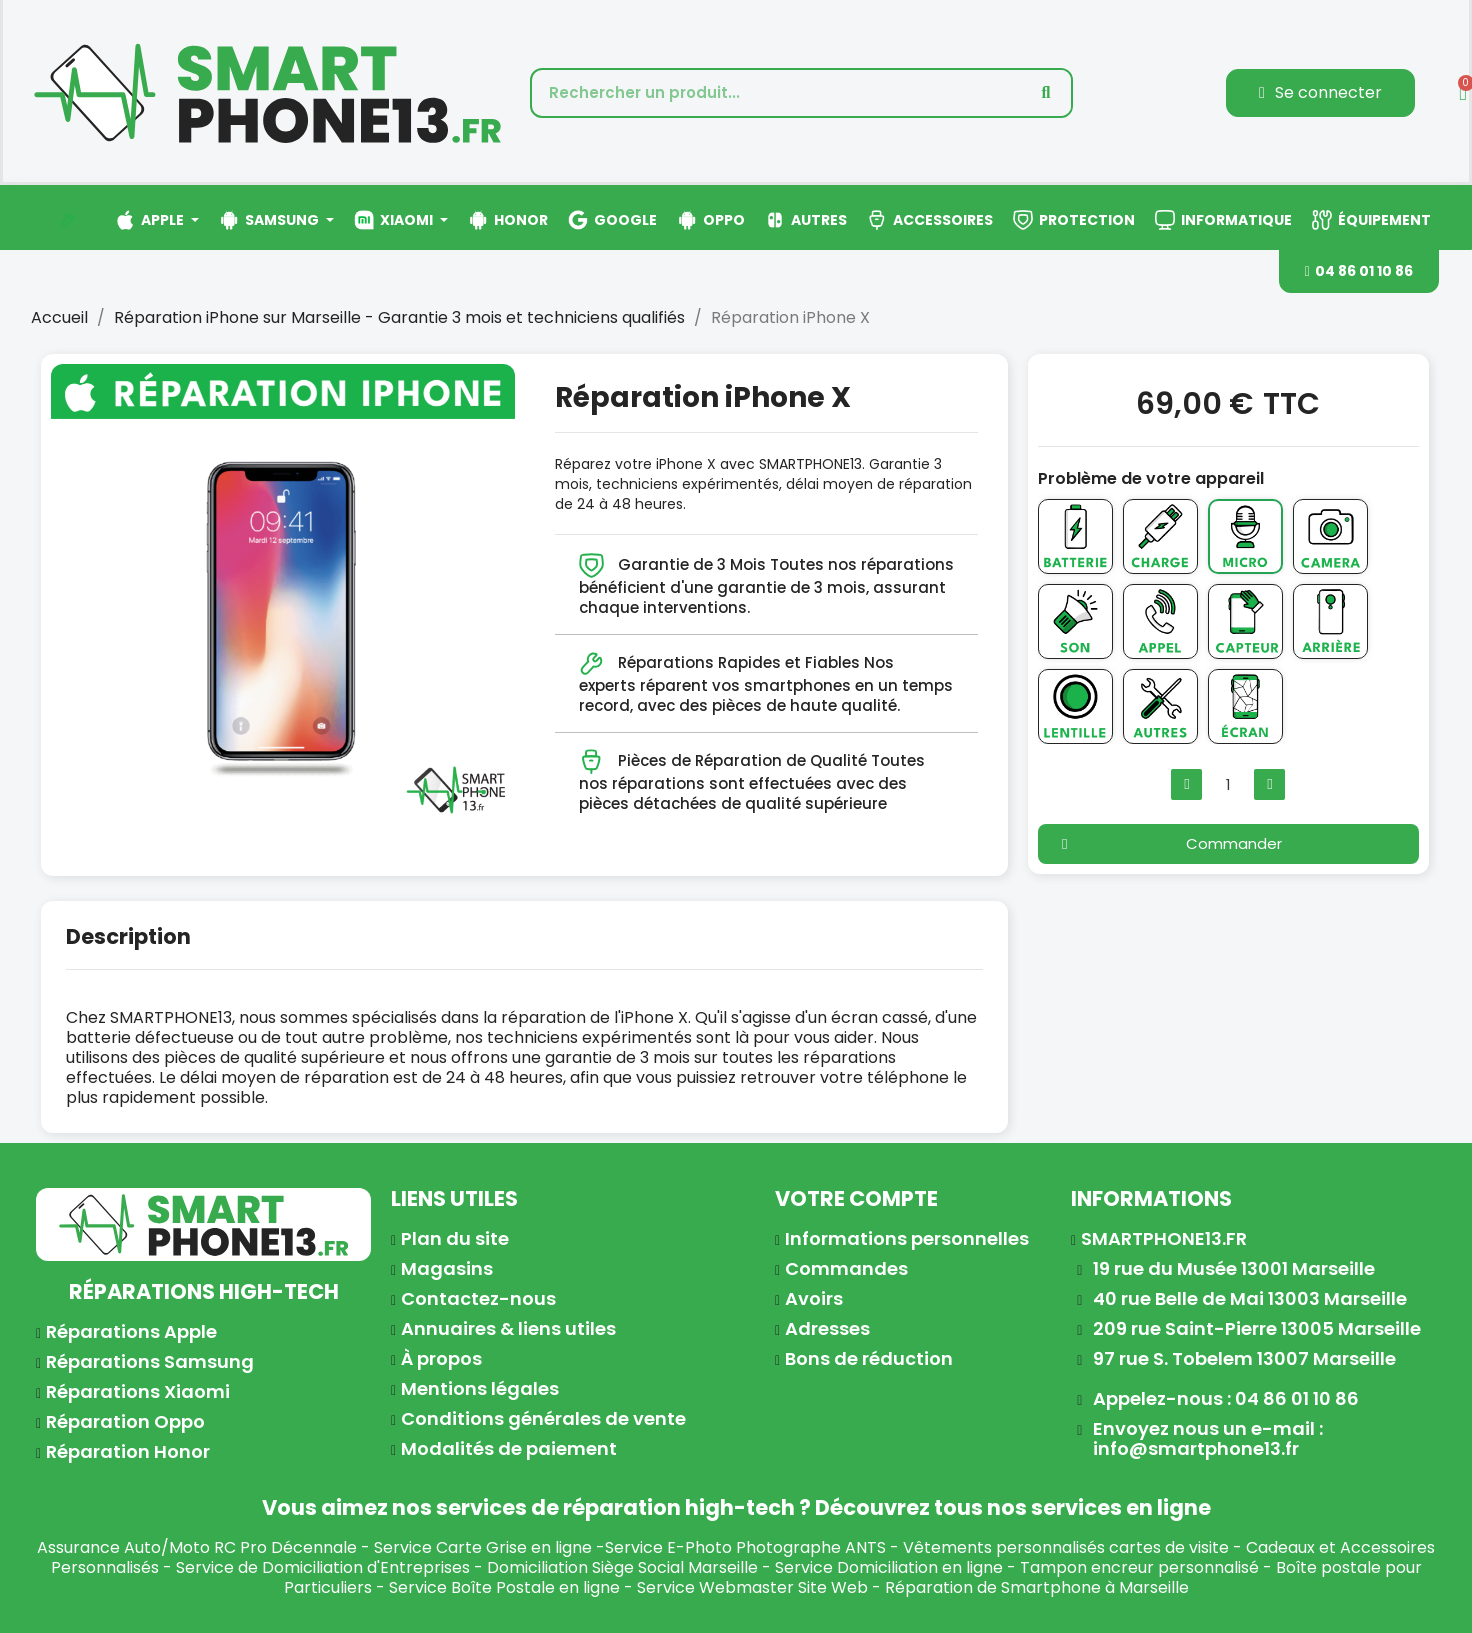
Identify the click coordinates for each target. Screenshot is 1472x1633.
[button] (1359, 271)
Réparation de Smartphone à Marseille (1037, 1587)
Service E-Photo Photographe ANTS (745, 1547)
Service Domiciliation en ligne (889, 1567)
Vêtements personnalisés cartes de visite (1066, 1547)
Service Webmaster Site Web (752, 1587)
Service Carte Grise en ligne (483, 1547)
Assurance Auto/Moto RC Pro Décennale (197, 1547)
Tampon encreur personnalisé (1139, 1567)
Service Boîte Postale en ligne (504, 1587)
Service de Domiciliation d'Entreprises (323, 1567)
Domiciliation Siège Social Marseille (622, 1567)
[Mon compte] (1320, 93)
